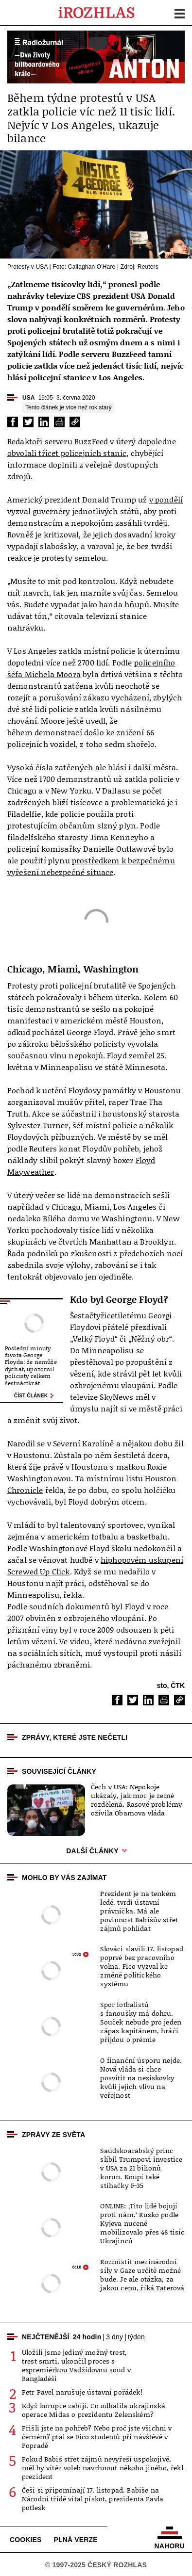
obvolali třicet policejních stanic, (68, 453)
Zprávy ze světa (53, 2135)
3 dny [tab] (114, 2337)
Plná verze (76, 2540)
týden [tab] (136, 2337)
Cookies (26, 2540)
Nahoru (170, 2538)
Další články (96, 1851)
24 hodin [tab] (87, 2337)
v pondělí (166, 499)
